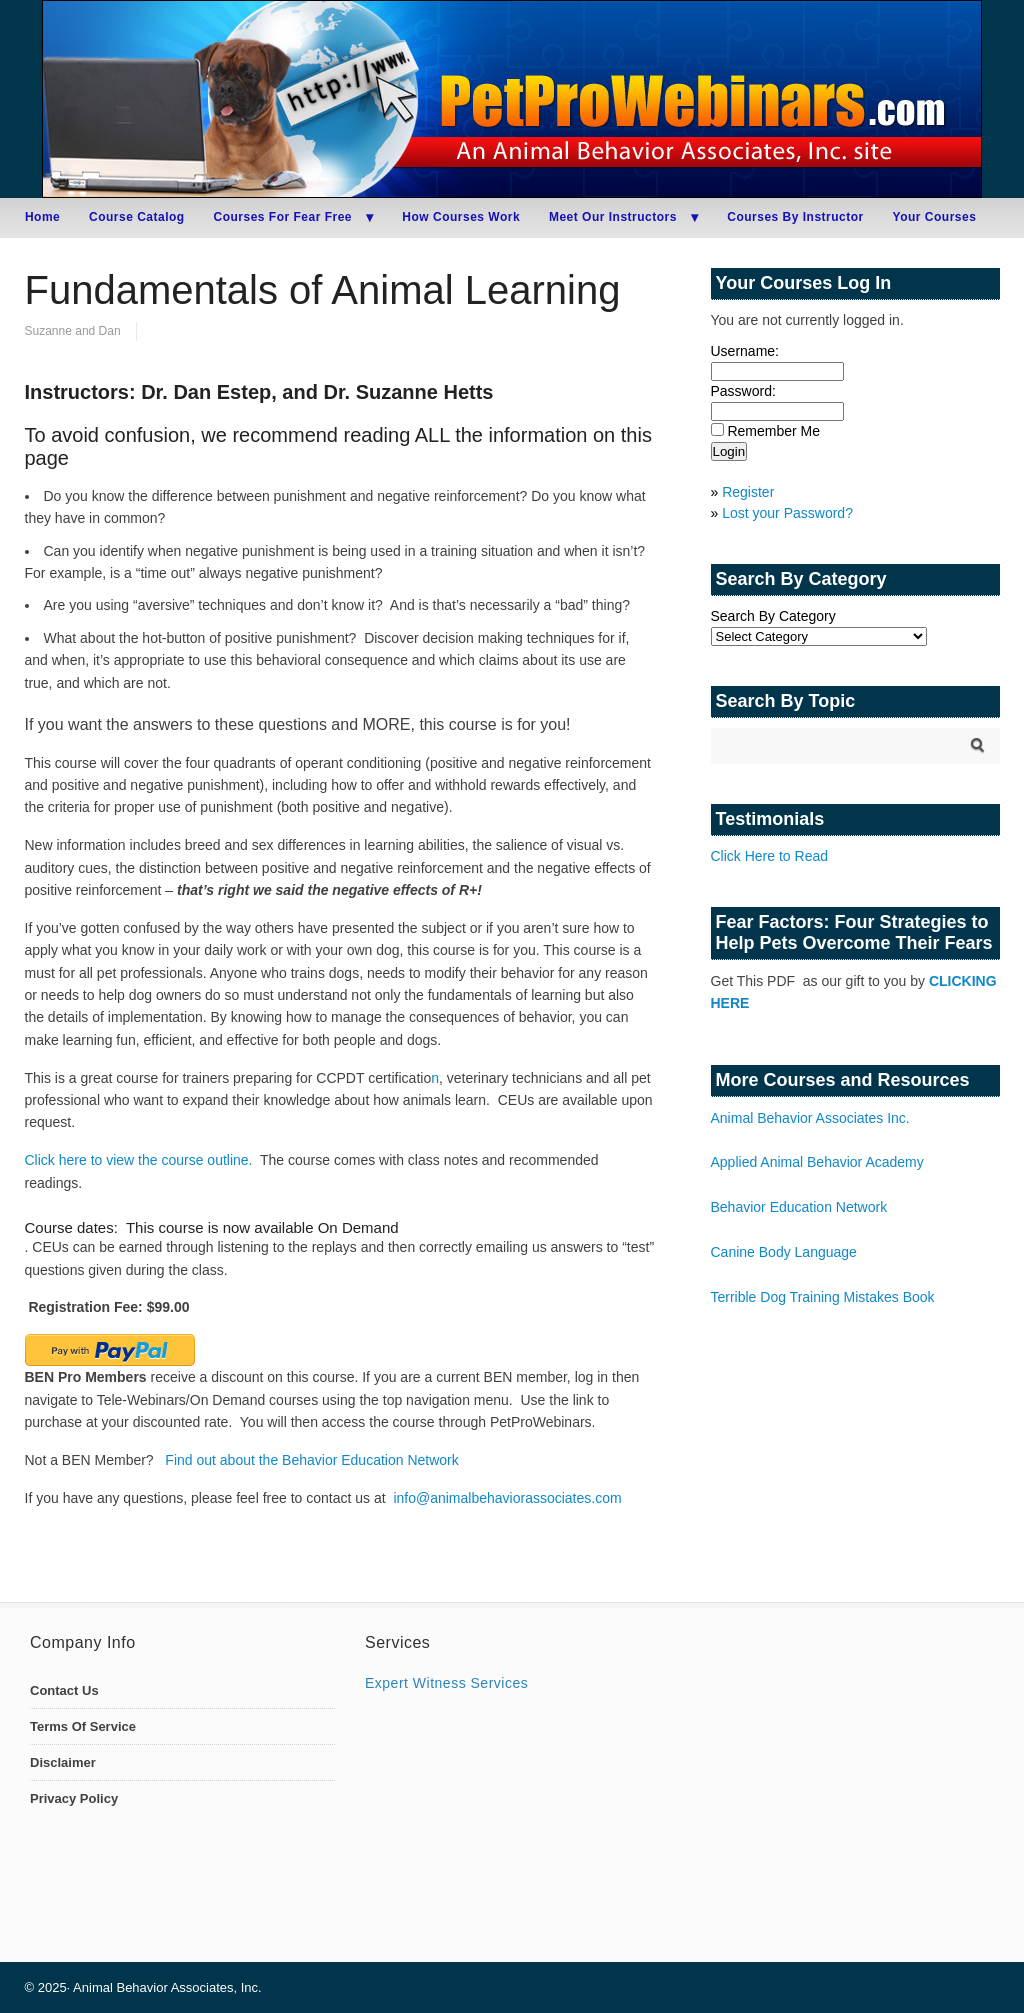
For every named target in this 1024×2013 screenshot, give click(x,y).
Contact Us (64, 1690)
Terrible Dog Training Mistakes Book (823, 1297)
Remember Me (773, 431)
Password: (743, 391)
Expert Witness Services (446, 1683)
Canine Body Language (784, 1252)
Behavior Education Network (799, 1207)
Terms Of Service (83, 1726)
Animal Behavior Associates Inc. (810, 1118)
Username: (745, 351)
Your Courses (935, 217)
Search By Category (773, 616)
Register (748, 492)
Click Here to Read (770, 856)
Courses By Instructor (795, 217)
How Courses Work (461, 217)
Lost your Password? (787, 513)
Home (42, 217)
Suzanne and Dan (73, 331)
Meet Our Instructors (613, 217)
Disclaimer (63, 1762)
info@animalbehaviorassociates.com (507, 1498)
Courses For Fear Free (282, 217)
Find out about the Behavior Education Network (311, 1460)
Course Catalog (137, 217)
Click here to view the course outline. (139, 1160)
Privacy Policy (74, 1798)
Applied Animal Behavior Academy (817, 1162)
